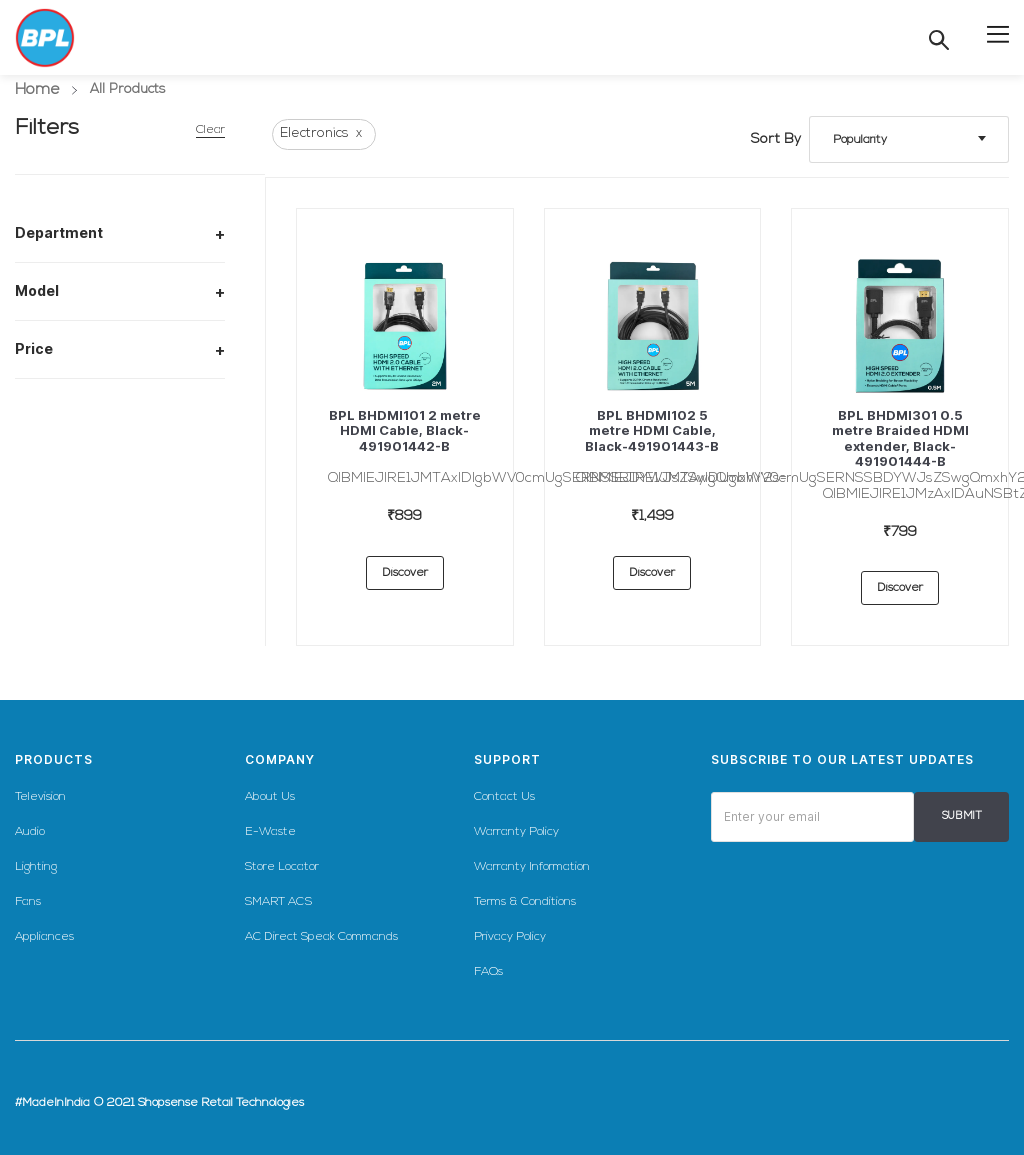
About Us (270, 797)
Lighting (36, 867)
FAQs (488, 972)
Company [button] (280, 759)
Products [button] (54, 759)
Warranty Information (532, 867)
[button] (998, 33)
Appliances (44, 937)
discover (405, 573)
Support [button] (507, 759)
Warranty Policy (516, 832)
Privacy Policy (510, 937)
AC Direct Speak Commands (321, 937)
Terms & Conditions (525, 902)
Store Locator (282, 867)
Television (40, 797)
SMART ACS (278, 902)
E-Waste (270, 832)
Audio (30, 832)
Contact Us (504, 797)
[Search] (939, 40)
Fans (28, 902)
